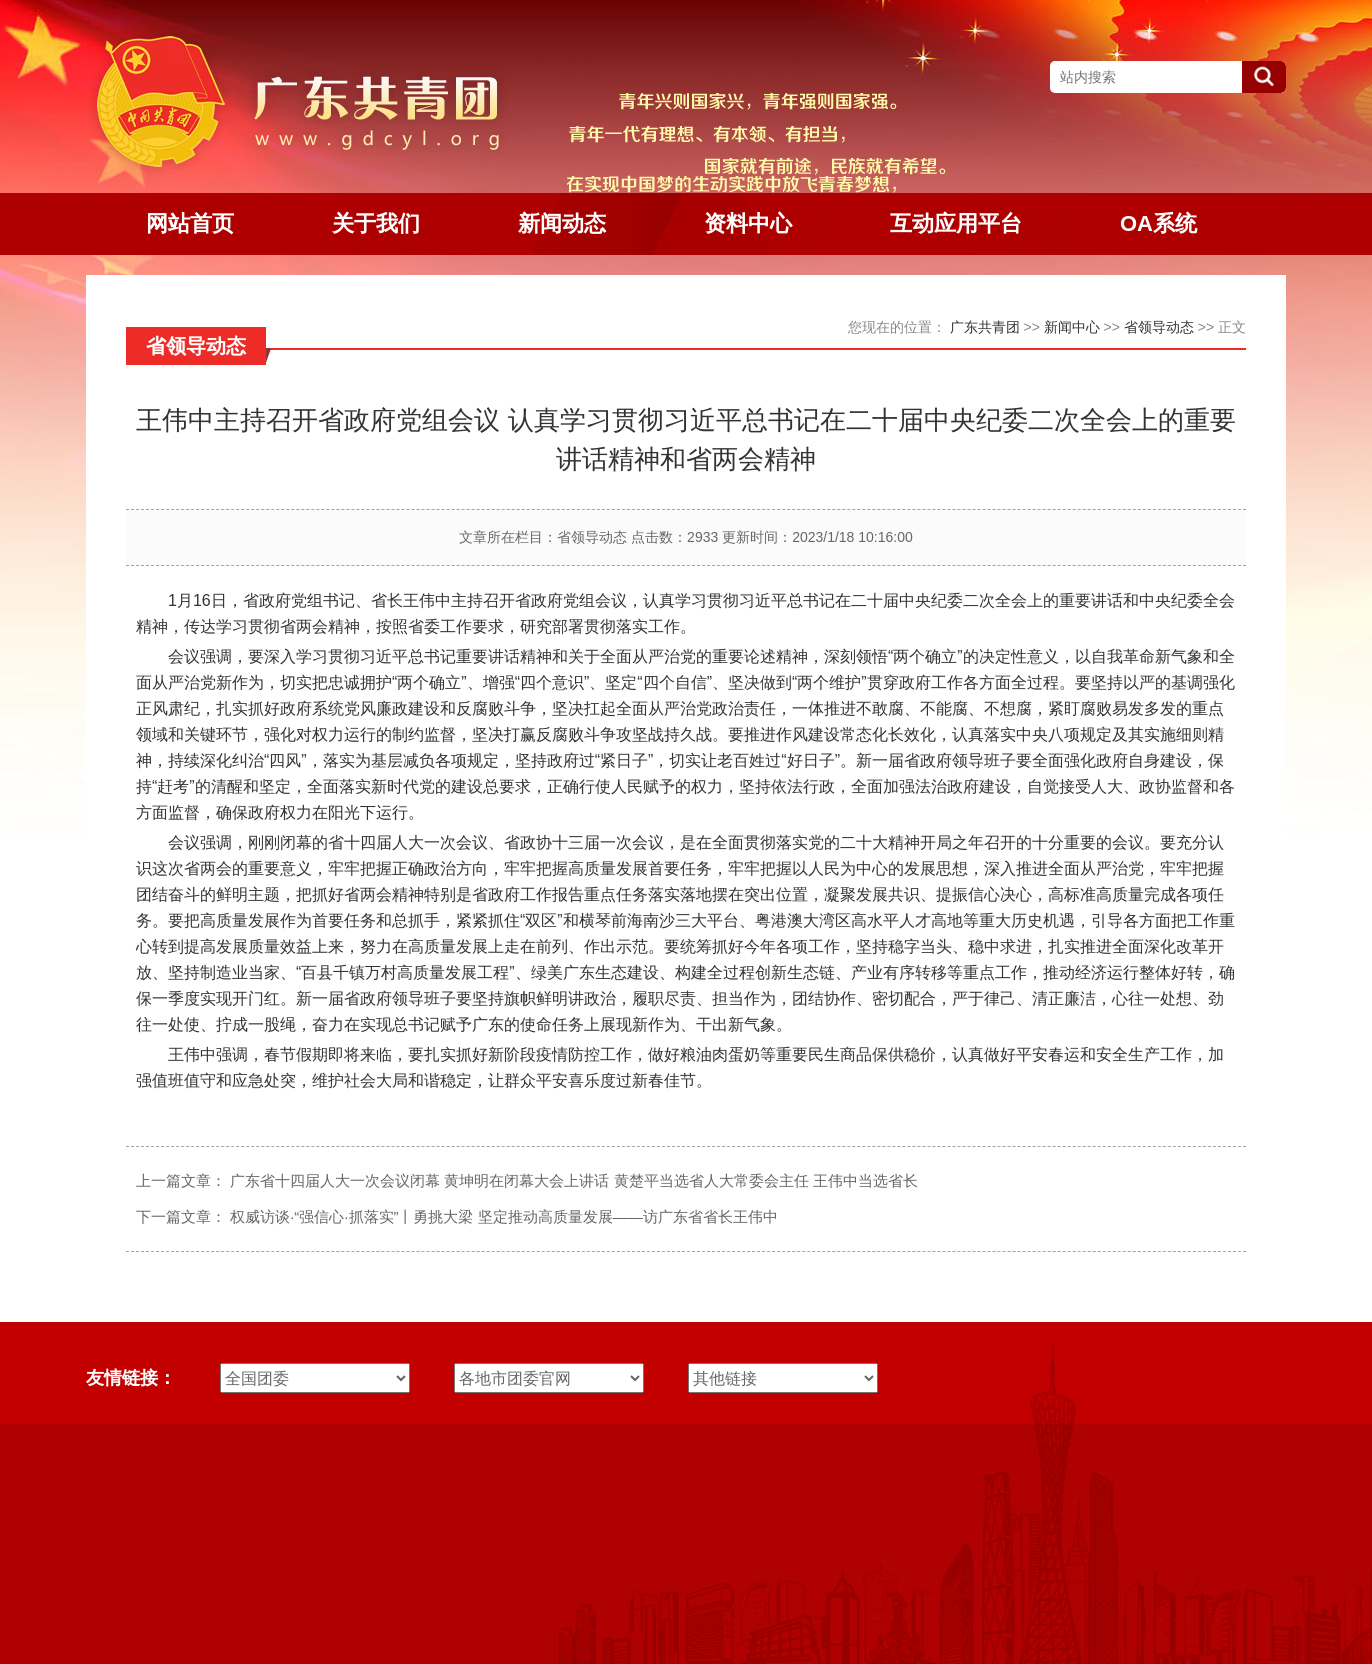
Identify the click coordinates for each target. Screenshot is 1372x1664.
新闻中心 (1072, 327)
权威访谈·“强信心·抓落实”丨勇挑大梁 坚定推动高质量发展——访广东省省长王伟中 (504, 1216)
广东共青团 (985, 327)
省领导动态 (1159, 327)
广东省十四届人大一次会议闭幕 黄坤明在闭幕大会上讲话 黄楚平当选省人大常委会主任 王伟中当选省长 (574, 1180)
